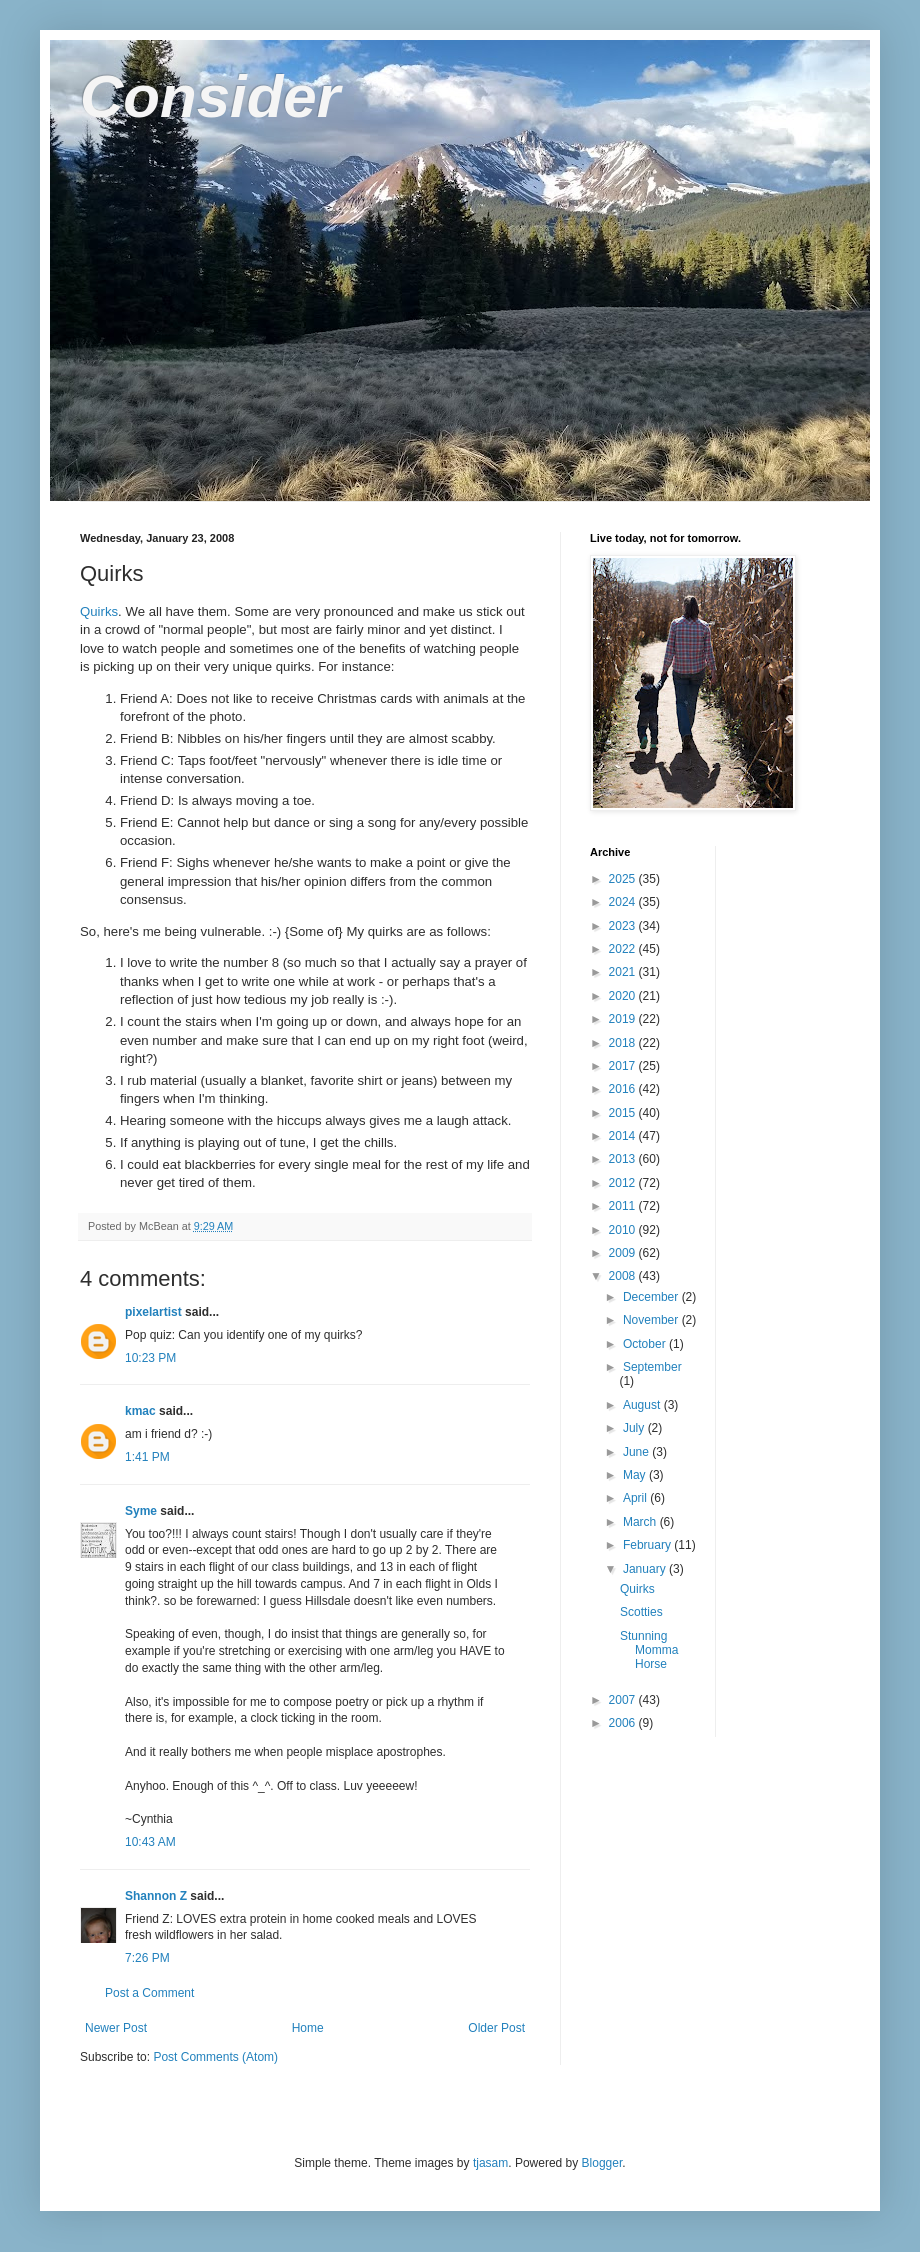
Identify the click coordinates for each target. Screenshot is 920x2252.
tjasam (490, 2163)
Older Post (496, 2028)
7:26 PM (147, 1958)
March (641, 1522)
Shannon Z (156, 1896)
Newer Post (116, 2028)
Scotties (641, 1612)
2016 (624, 1089)
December (652, 1297)
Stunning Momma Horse (649, 1650)
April (636, 1498)
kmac (140, 1411)
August (643, 1405)
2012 (624, 1183)
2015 (624, 1113)
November (652, 1320)
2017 (624, 1066)
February (648, 1545)
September (652, 1367)
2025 (624, 879)
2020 (624, 996)
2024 (624, 902)
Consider (210, 96)
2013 (624, 1159)
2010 (624, 1230)
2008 (624, 1276)
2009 (624, 1253)
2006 (624, 1723)
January (646, 1569)
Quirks (99, 611)
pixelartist (153, 1312)
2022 (624, 949)
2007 (624, 1700)
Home (308, 2028)
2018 (624, 1043)
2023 (624, 926)
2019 (624, 1019)
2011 (624, 1206)
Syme (141, 1511)
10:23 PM (150, 1358)
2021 (624, 972)
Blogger (602, 2163)
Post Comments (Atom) (215, 2057)
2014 (624, 1136)
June (637, 1452)
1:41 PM (147, 1457)
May (636, 1475)
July (635, 1428)
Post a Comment (149, 1993)
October (646, 1344)
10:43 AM (150, 1842)
